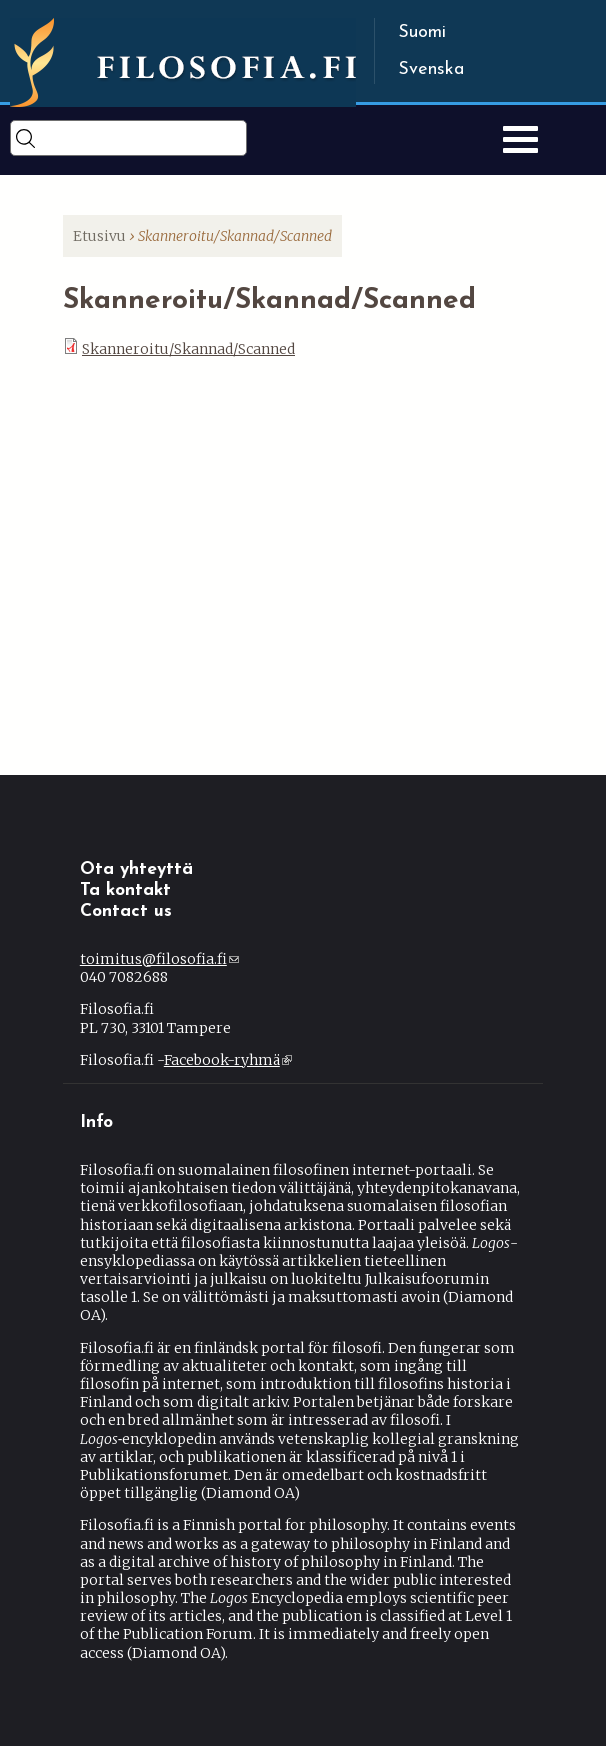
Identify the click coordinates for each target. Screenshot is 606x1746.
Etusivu (99, 236)
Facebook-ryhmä (228, 1060)
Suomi (422, 32)
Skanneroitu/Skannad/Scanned (188, 349)
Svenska (431, 69)
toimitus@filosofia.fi (159, 959)
